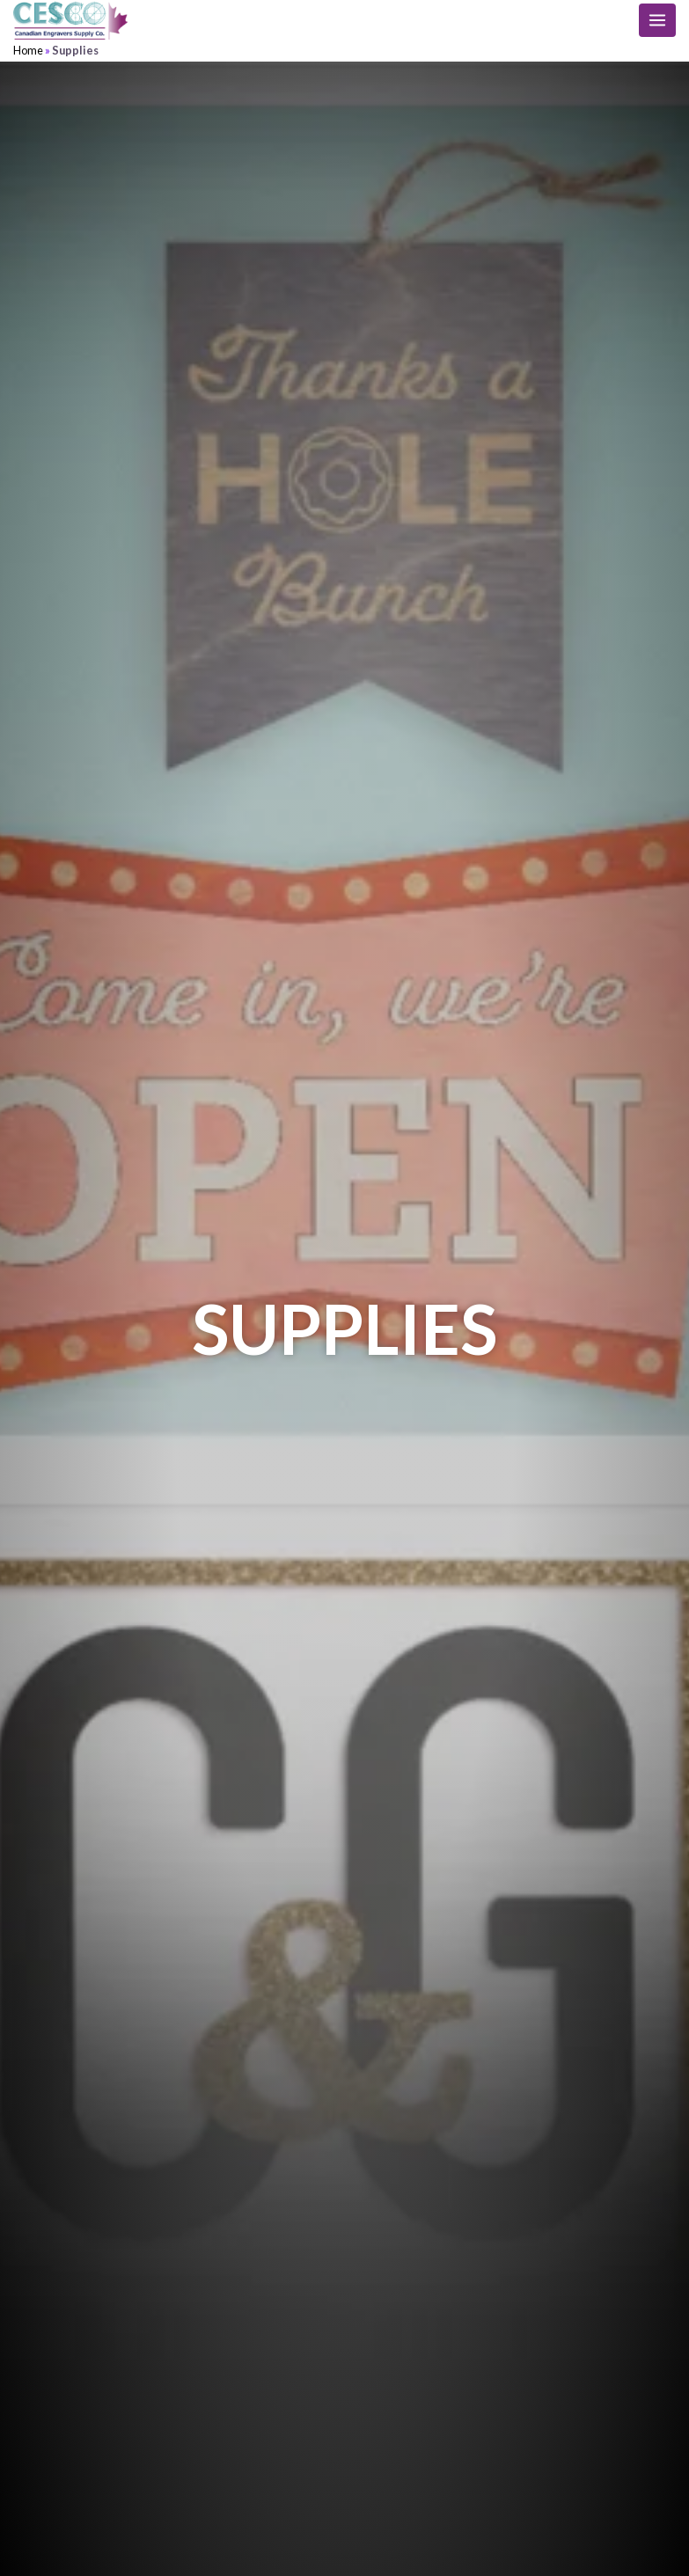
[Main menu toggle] (657, 20)
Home (28, 50)
